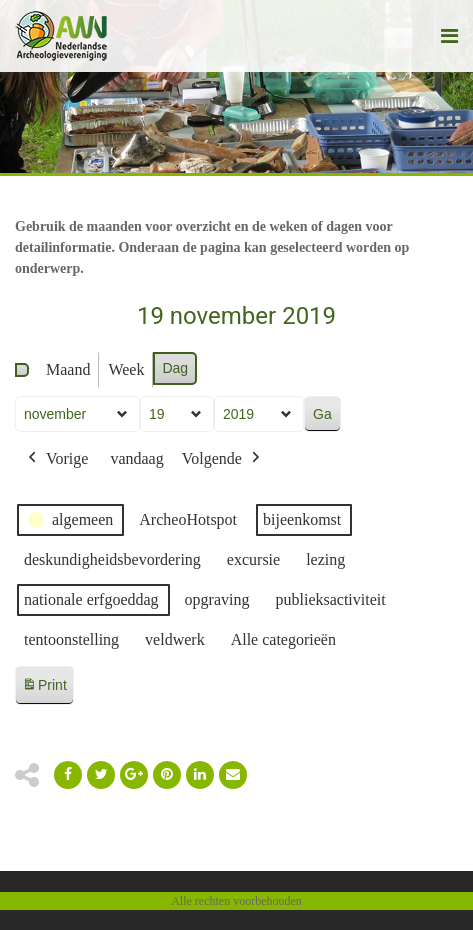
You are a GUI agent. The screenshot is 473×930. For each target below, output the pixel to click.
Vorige (56, 459)
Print (44, 688)
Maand (68, 369)
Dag (175, 368)
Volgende (223, 459)
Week (126, 369)
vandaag (136, 458)
